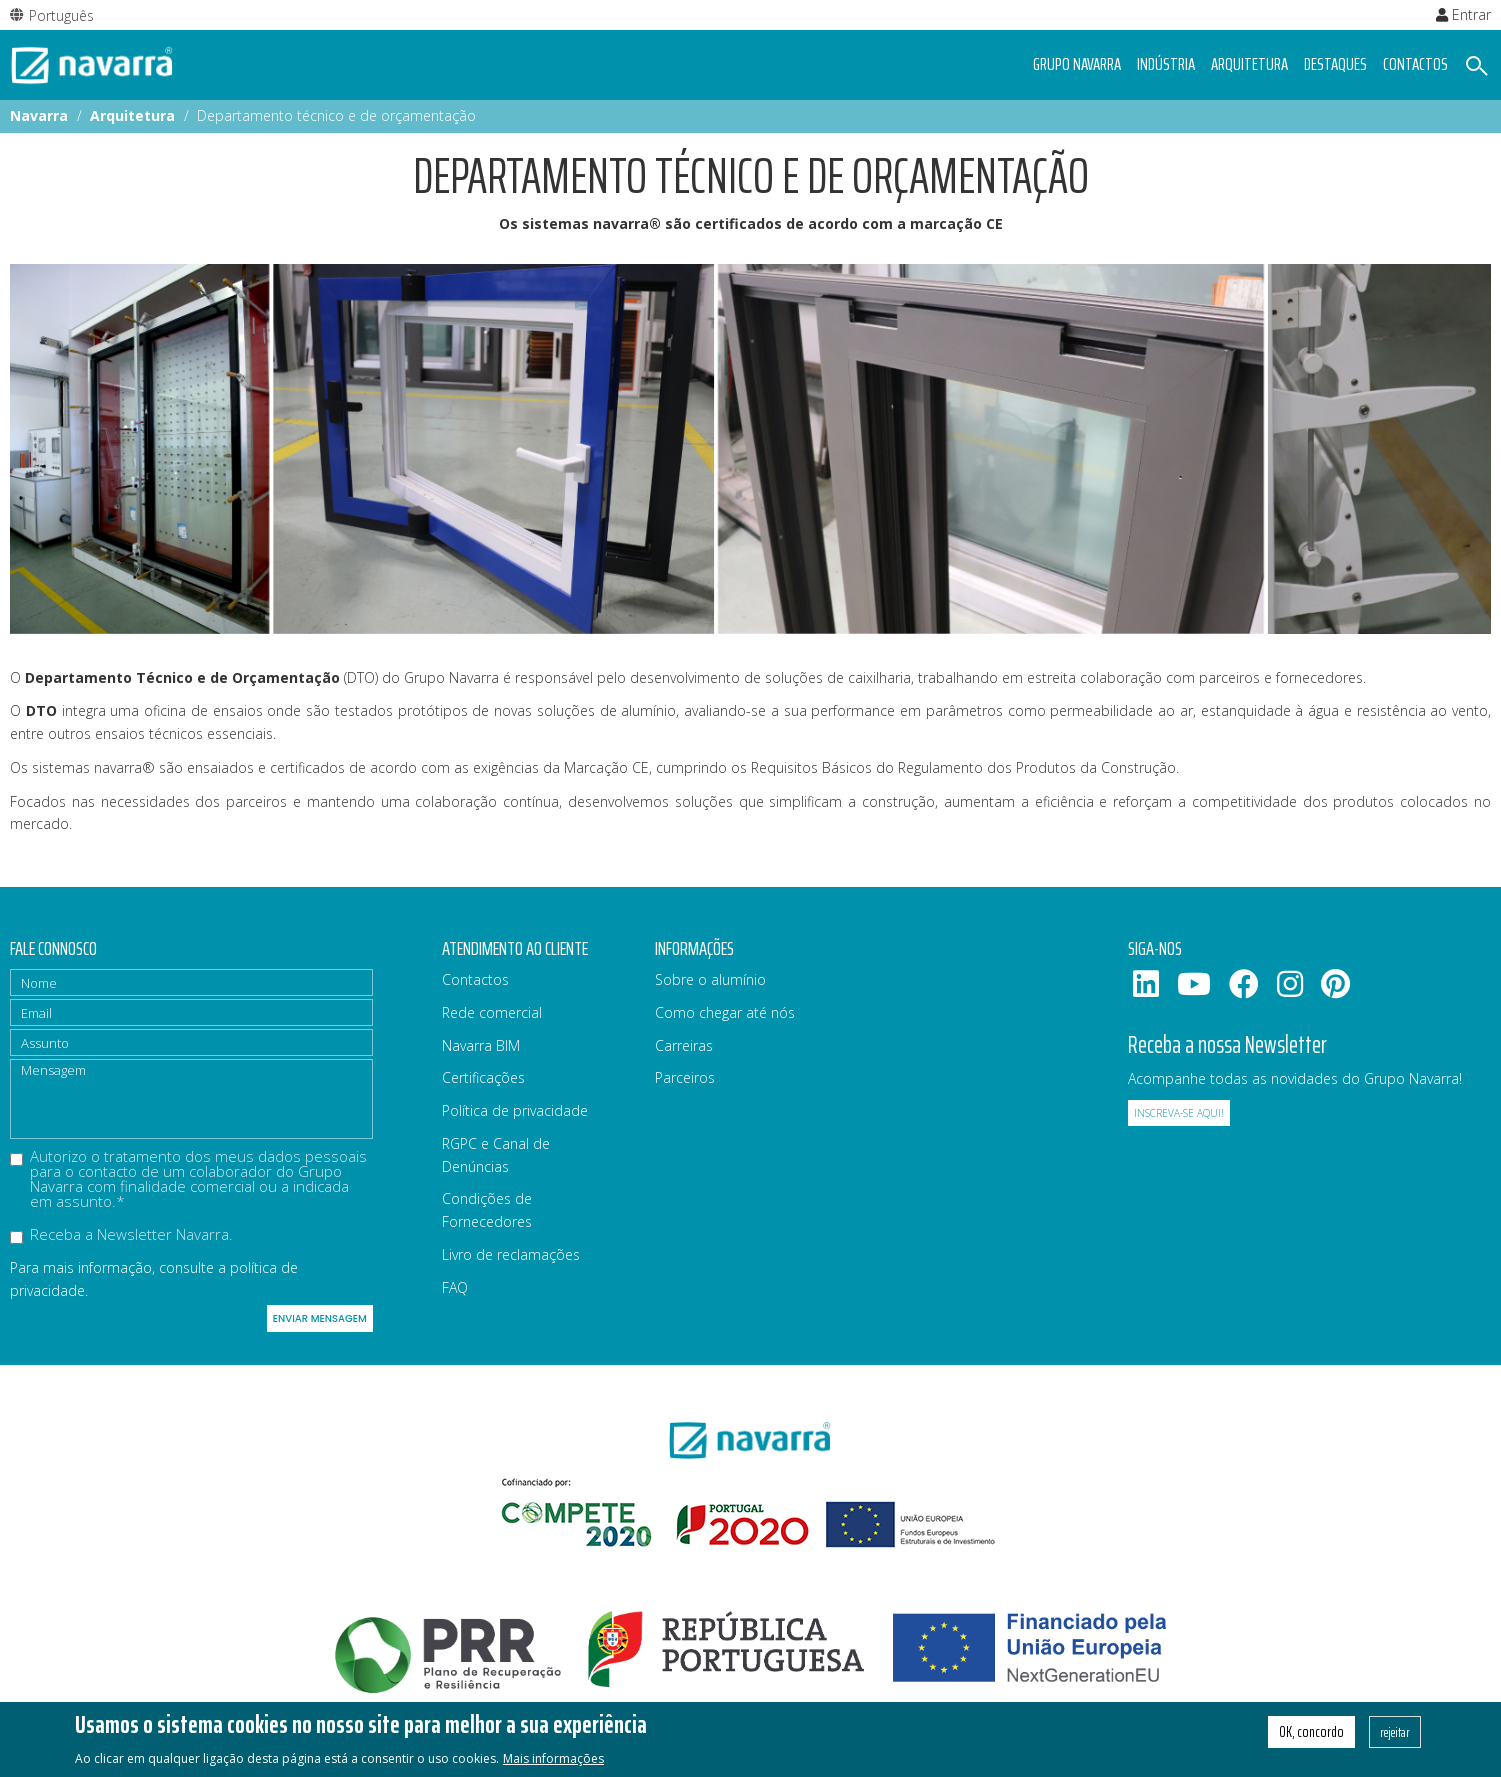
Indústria (1166, 64)
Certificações (483, 1077)
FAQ (455, 1287)
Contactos (1415, 64)
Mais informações (553, 1761)
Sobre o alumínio (710, 979)
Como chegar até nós (725, 1012)
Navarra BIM (481, 1045)
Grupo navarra (1077, 64)
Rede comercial (492, 1012)
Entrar (1463, 14)
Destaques (1335, 64)
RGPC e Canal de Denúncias (496, 1155)
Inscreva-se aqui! (1179, 1113)
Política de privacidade (515, 1110)
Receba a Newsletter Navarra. (121, 1235)
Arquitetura (1249, 64)
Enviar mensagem (320, 1318)
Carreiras (684, 1045)
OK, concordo (1311, 1735)
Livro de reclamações (511, 1254)
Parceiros (685, 1077)
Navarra (39, 115)
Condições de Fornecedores (487, 1210)
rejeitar (1395, 1735)
